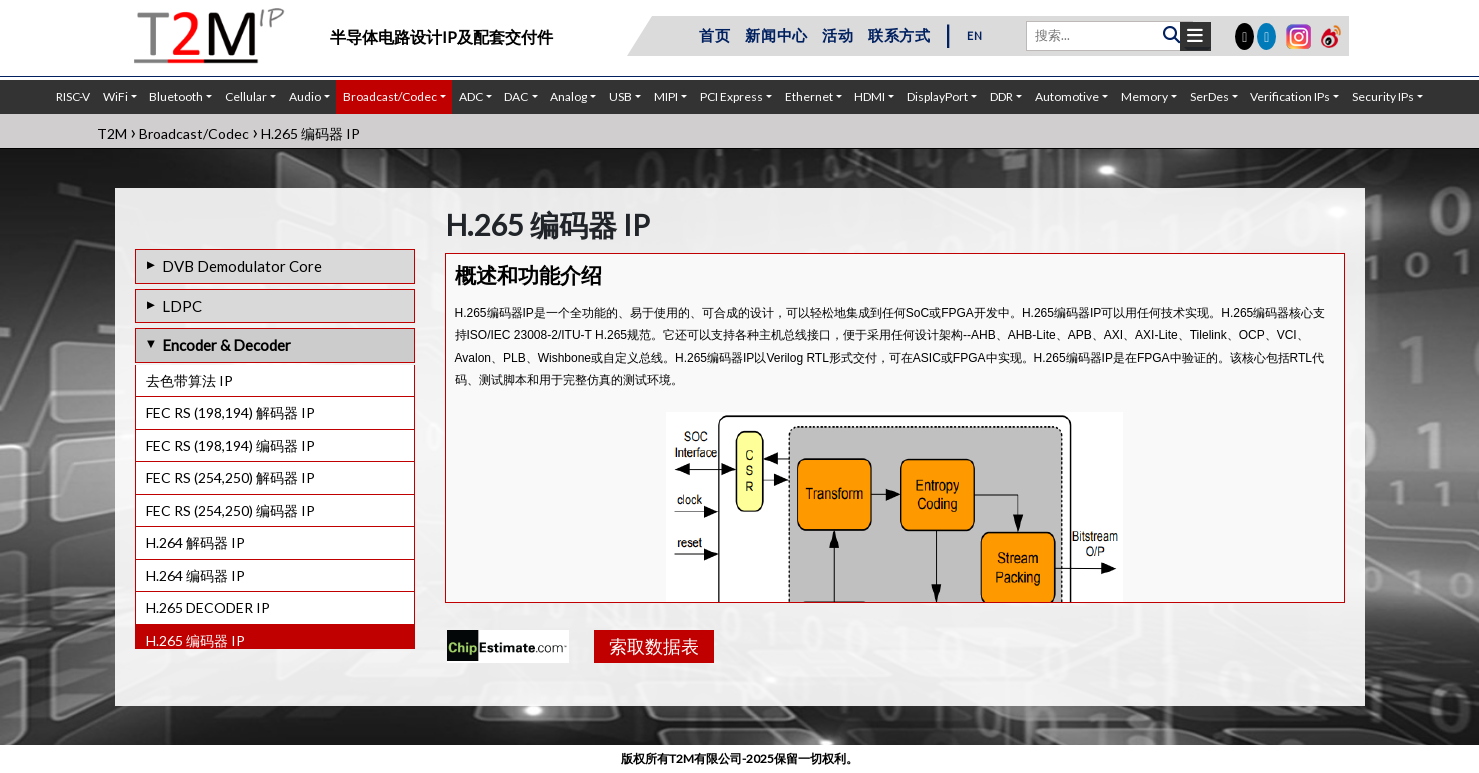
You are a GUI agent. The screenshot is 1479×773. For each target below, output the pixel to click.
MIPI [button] (666, 96)
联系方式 (899, 35)
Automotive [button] (1067, 96)
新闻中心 (776, 35)
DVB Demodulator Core (242, 266)
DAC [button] (516, 96)
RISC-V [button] (73, 96)
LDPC (182, 306)
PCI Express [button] (731, 96)
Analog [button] (568, 96)
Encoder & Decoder (226, 345)
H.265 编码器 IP (195, 640)
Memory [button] (1144, 96)
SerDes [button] (1209, 96)
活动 (838, 35)
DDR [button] (1001, 96)
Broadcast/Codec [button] (390, 96)
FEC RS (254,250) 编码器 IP (230, 510)
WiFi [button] (115, 96)
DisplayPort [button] (937, 96)
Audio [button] (305, 96)
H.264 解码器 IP (195, 542)
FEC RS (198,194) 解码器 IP (230, 412)
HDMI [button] (869, 96)
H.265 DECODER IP (208, 607)
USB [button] (620, 96)
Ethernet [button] (809, 96)
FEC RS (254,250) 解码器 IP (230, 477)
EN (975, 35)
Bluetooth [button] (176, 96)
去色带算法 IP (189, 380)
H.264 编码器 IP (195, 575)
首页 (715, 35)
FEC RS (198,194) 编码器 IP (230, 445)
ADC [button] (471, 96)
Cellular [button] (246, 96)
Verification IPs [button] (1290, 96)
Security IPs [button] (1383, 96)
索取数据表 (654, 646)
